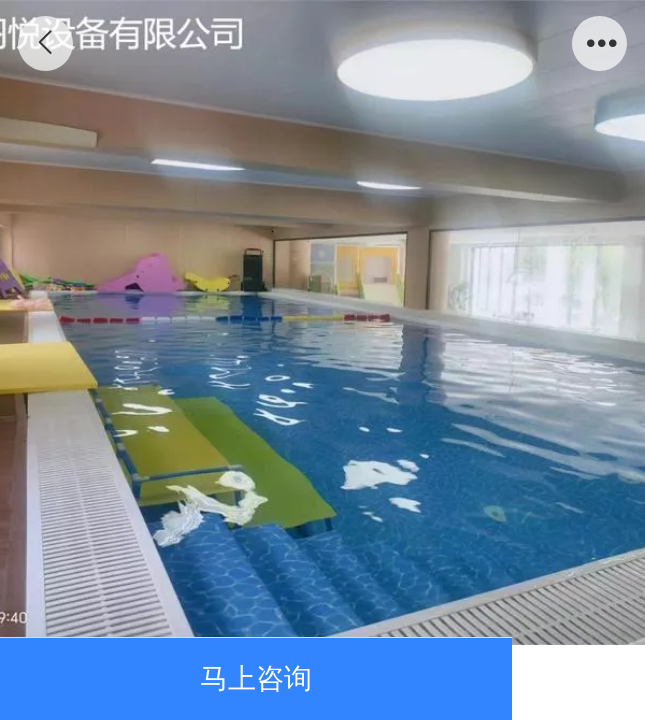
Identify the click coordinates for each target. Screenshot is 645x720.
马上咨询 (256, 678)
